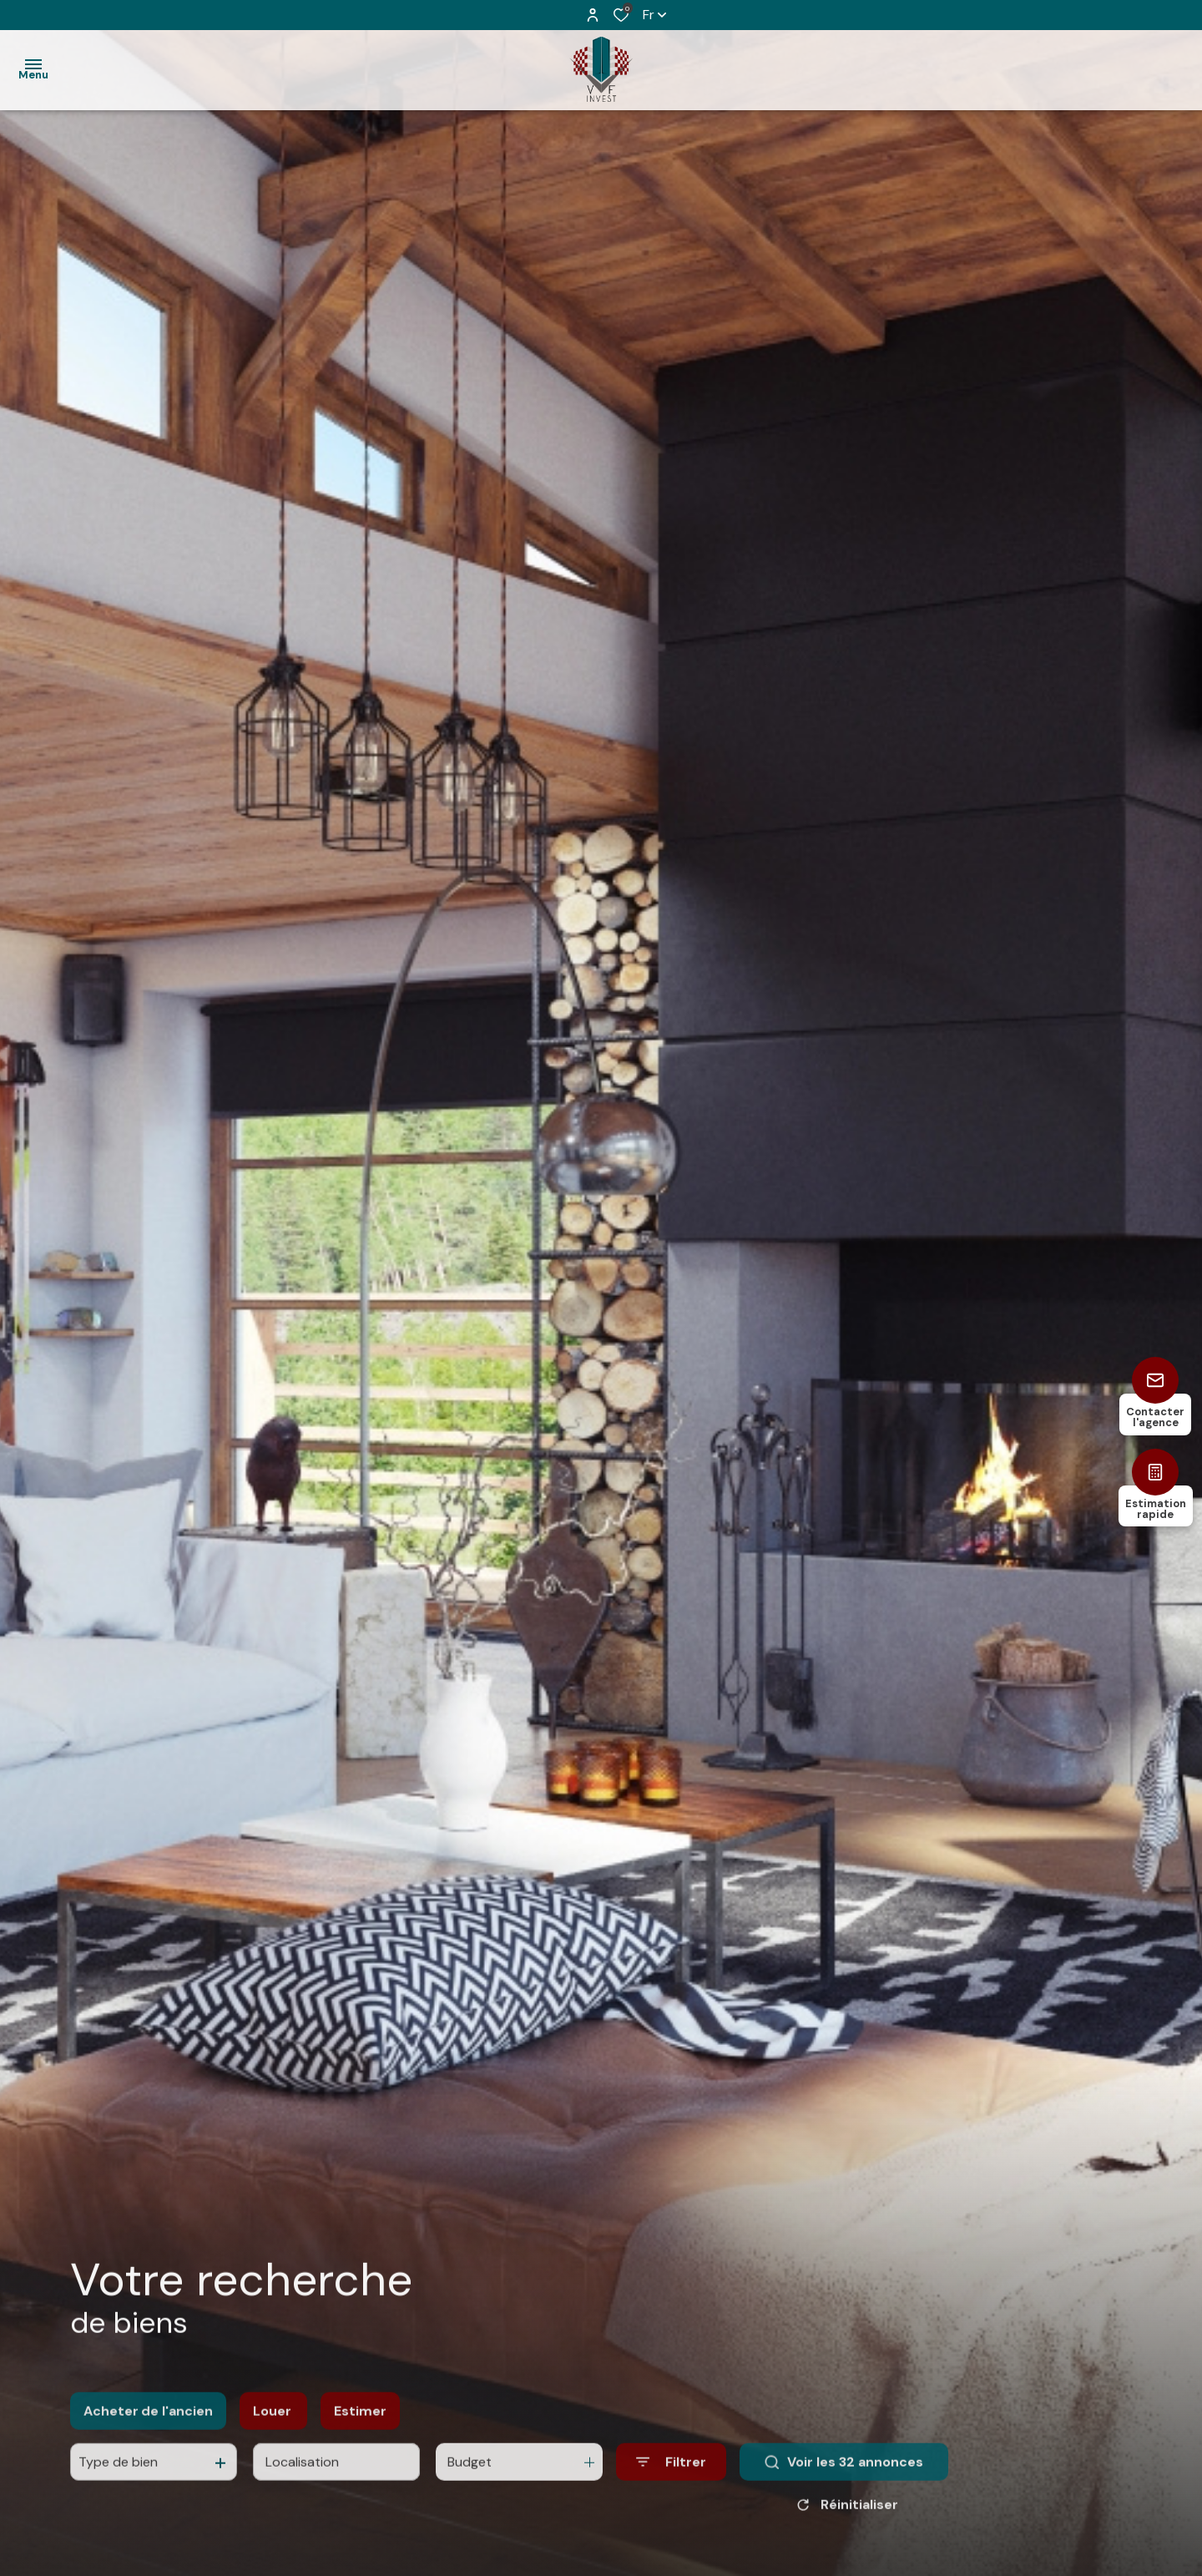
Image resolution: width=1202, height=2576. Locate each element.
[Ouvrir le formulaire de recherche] (671, 2479)
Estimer (360, 2428)
